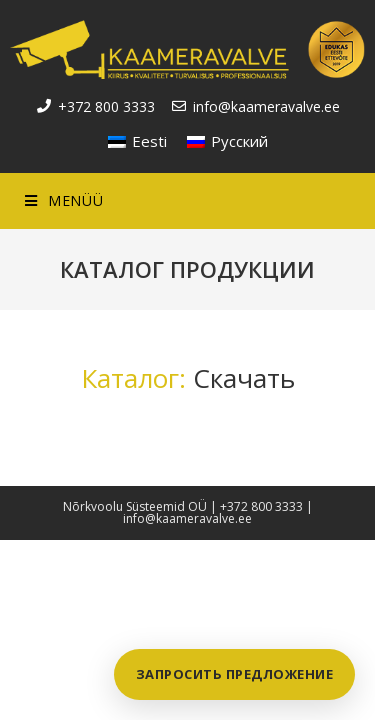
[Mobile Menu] (64, 201)
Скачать (244, 378)
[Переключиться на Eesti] (137, 141)
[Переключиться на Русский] (227, 141)
